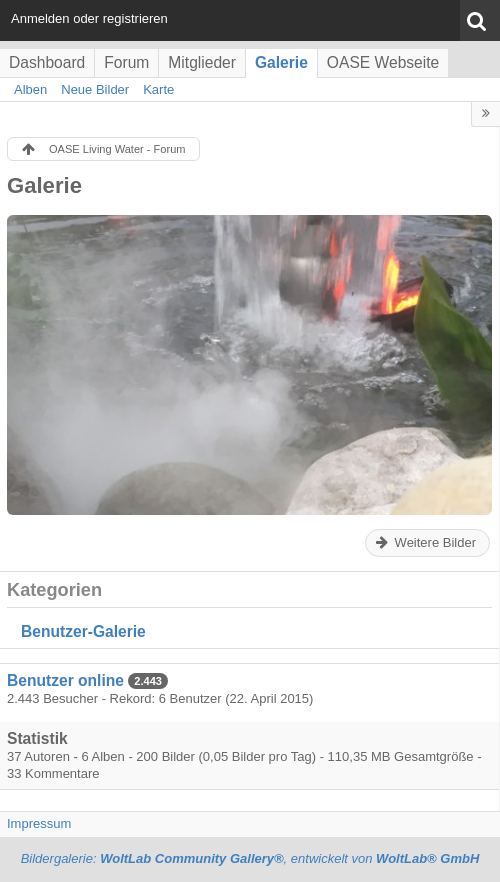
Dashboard (47, 62)
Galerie (281, 62)
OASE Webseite (383, 62)
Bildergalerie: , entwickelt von (250, 858)
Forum (126, 62)
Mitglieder (202, 62)
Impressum (39, 823)
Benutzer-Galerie (83, 631)
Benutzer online (65, 680)
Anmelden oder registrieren (89, 18)
